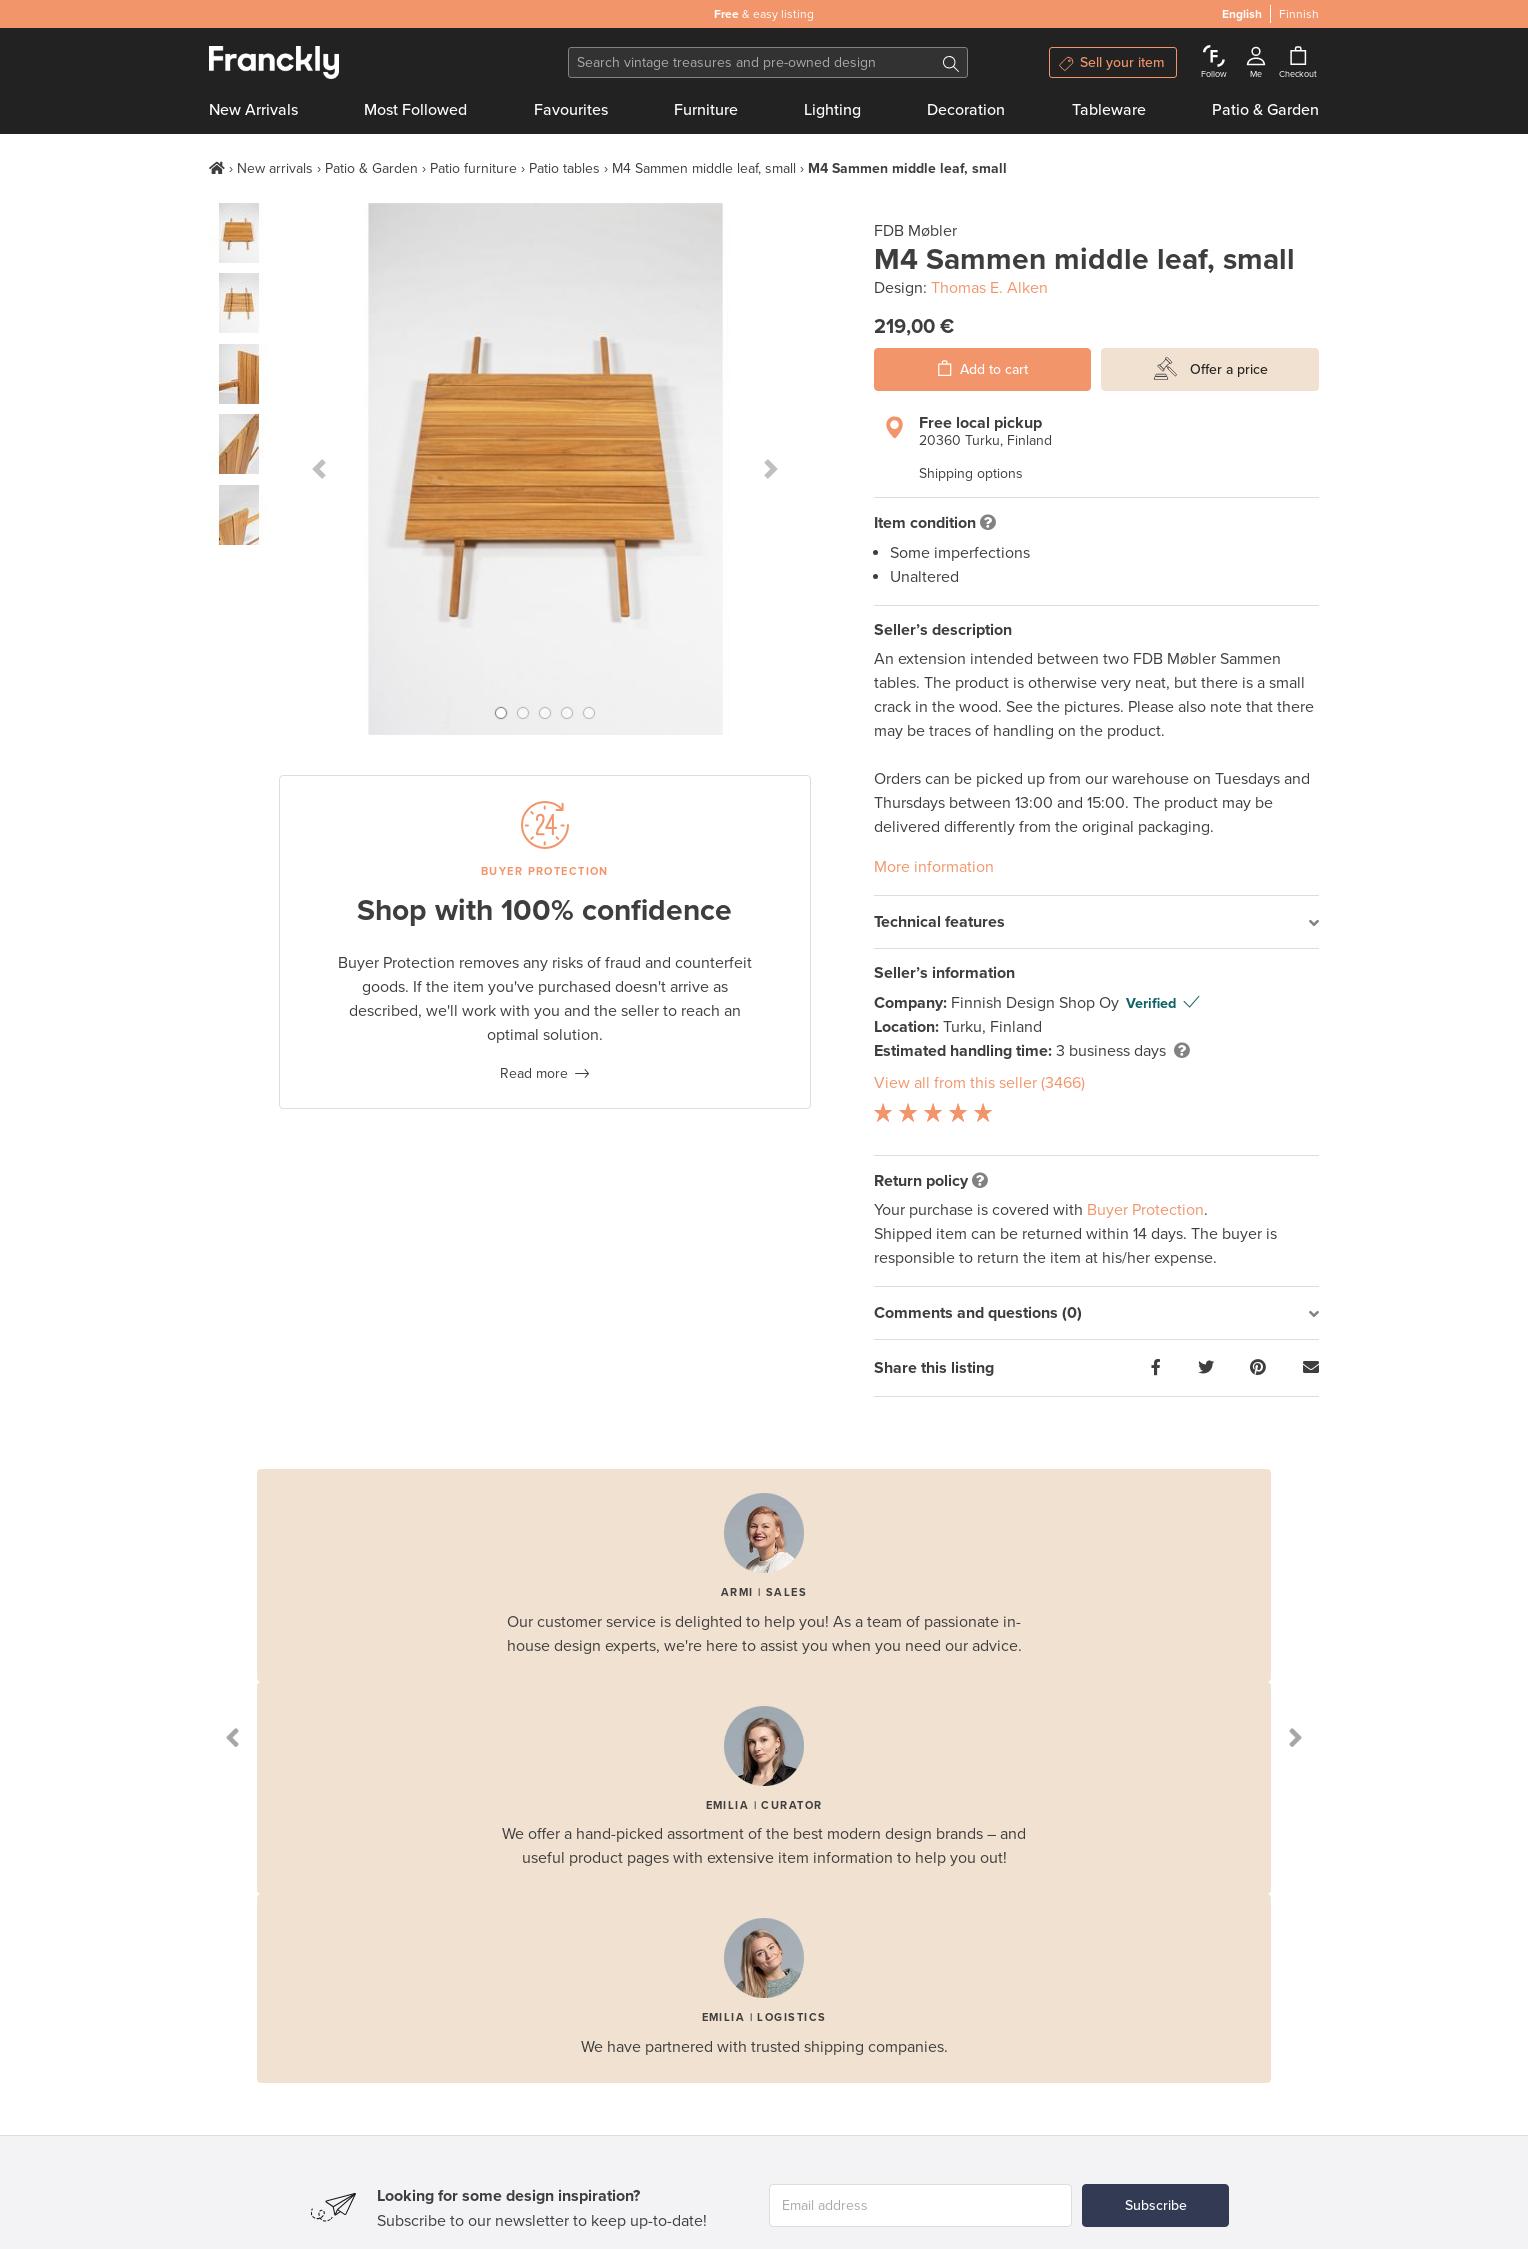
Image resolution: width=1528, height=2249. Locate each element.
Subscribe (1156, 2205)
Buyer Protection (1145, 1210)
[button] (319, 469)
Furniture (706, 110)
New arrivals (275, 168)
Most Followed (415, 110)
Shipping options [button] (971, 473)
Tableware (1109, 110)
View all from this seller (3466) (979, 1083)
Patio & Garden (1265, 110)
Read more (534, 1073)
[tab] (1096, 922)
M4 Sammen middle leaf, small (704, 168)
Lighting (832, 110)
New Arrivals (253, 110)
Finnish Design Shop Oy (1037, 1003)
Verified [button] (1151, 1003)
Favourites (571, 110)
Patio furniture (473, 168)
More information (934, 867)
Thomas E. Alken (989, 288)
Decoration (966, 110)
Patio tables (564, 168)
